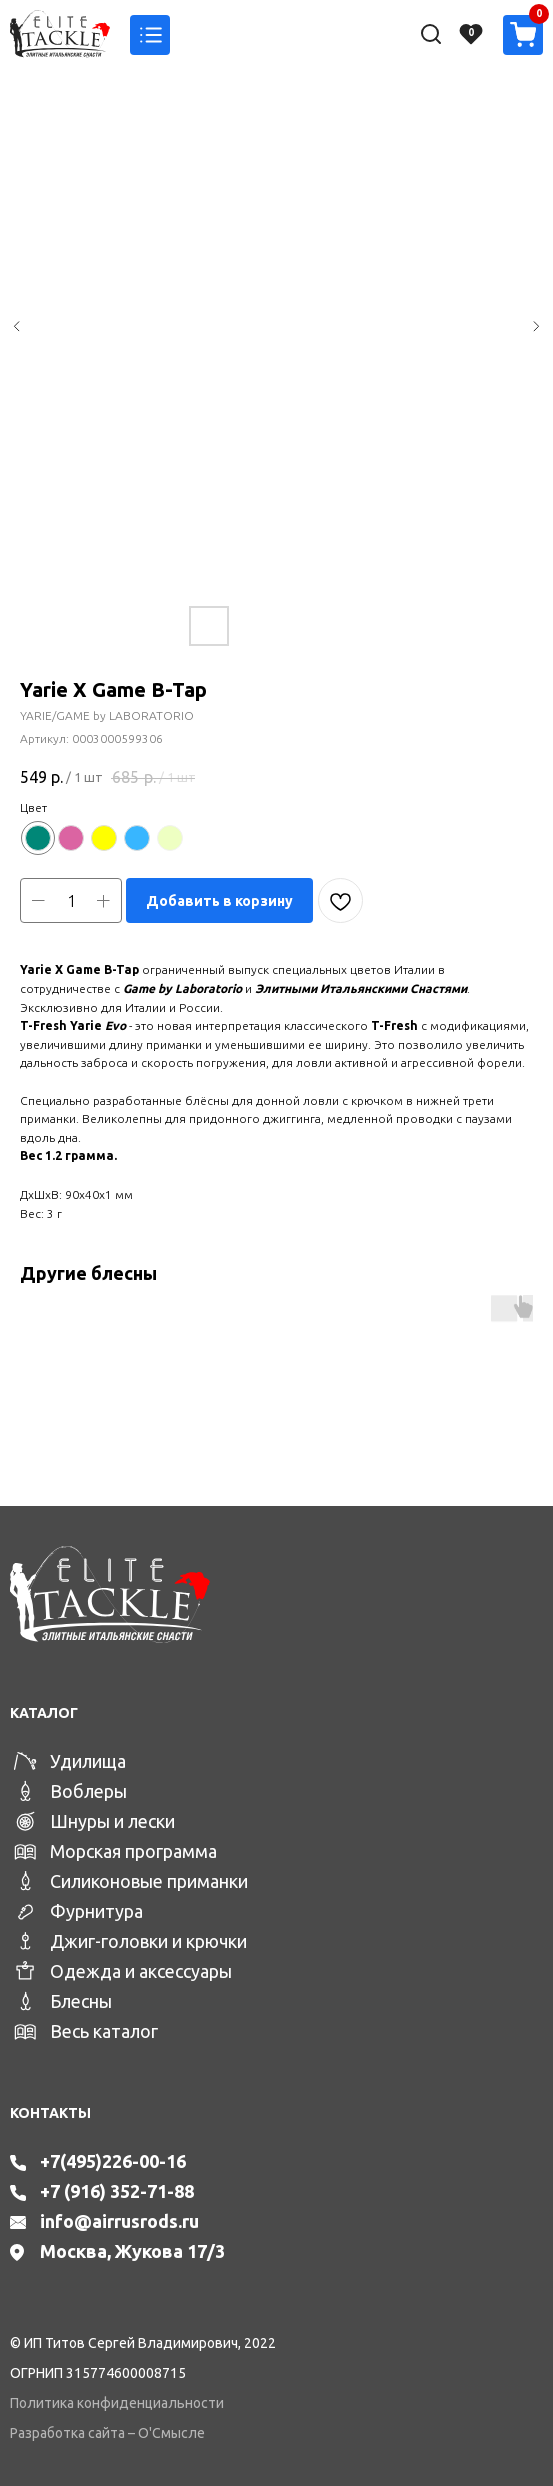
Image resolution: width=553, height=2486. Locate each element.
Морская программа (133, 1851)
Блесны (81, 2001)
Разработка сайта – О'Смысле (107, 2433)
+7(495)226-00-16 (113, 2161)
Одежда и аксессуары (141, 1971)
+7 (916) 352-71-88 (117, 2191)
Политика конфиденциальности (117, 2403)
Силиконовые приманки (149, 1881)
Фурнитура (96, 1911)
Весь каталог (104, 2031)
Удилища (88, 1761)
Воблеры (88, 1791)
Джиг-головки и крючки (148, 1941)
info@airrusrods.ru (119, 2221)
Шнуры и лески (112, 1821)
